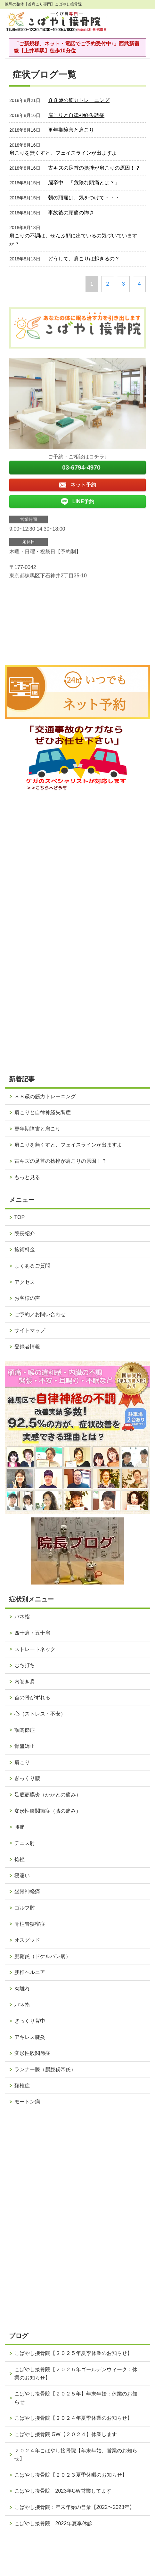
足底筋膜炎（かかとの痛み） (47, 1794)
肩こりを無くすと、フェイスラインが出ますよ (63, 153)
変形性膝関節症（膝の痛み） (47, 1811)
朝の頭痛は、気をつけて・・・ (84, 197)
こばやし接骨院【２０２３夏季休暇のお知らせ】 (70, 2475)
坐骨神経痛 (27, 1891)
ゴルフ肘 (24, 1907)
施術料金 (24, 1249)
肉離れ (22, 1988)
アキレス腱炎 (29, 2037)
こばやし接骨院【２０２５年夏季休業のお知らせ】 (73, 2353)
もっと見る (27, 1177)
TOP (19, 1217)
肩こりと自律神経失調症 (76, 115)
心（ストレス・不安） (40, 1713)
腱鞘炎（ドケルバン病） (42, 1956)
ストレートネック (34, 1649)
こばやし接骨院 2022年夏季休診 (53, 2523)
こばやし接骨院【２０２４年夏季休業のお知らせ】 (73, 2418)
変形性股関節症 (32, 2053)
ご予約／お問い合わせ (40, 1314)
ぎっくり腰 (27, 1778)
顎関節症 (24, 1730)
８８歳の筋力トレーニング (79, 100)
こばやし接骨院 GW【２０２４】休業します (65, 2434)
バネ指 (22, 1616)
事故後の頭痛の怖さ (71, 212)
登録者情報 (27, 1346)
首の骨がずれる (32, 1697)
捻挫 (19, 1859)
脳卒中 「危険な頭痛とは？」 (84, 182)
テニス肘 (24, 1843)
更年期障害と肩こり (71, 130)
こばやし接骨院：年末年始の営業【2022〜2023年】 (74, 2507)
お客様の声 (27, 1298)
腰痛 (19, 1827)
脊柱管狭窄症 (29, 1924)
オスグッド (27, 1940)
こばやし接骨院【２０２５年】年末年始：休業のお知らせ (75, 2398)
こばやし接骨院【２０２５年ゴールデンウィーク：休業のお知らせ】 (75, 2373)
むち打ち (24, 1665)
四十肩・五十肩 (32, 1633)
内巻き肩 (24, 1681)
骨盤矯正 (24, 1746)
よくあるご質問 (32, 1266)
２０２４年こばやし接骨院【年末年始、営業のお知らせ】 (75, 2455)
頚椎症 (22, 2085)
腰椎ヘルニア (29, 1972)
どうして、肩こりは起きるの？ (84, 258)
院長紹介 (24, 1233)
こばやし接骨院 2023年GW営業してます (62, 2491)
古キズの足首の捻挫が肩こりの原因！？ (94, 168)
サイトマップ (29, 1330)
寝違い (22, 1875)
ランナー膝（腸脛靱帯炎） (45, 2069)
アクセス (24, 1282)
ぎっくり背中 (29, 2021)
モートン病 (27, 2101)
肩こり (22, 1762)
